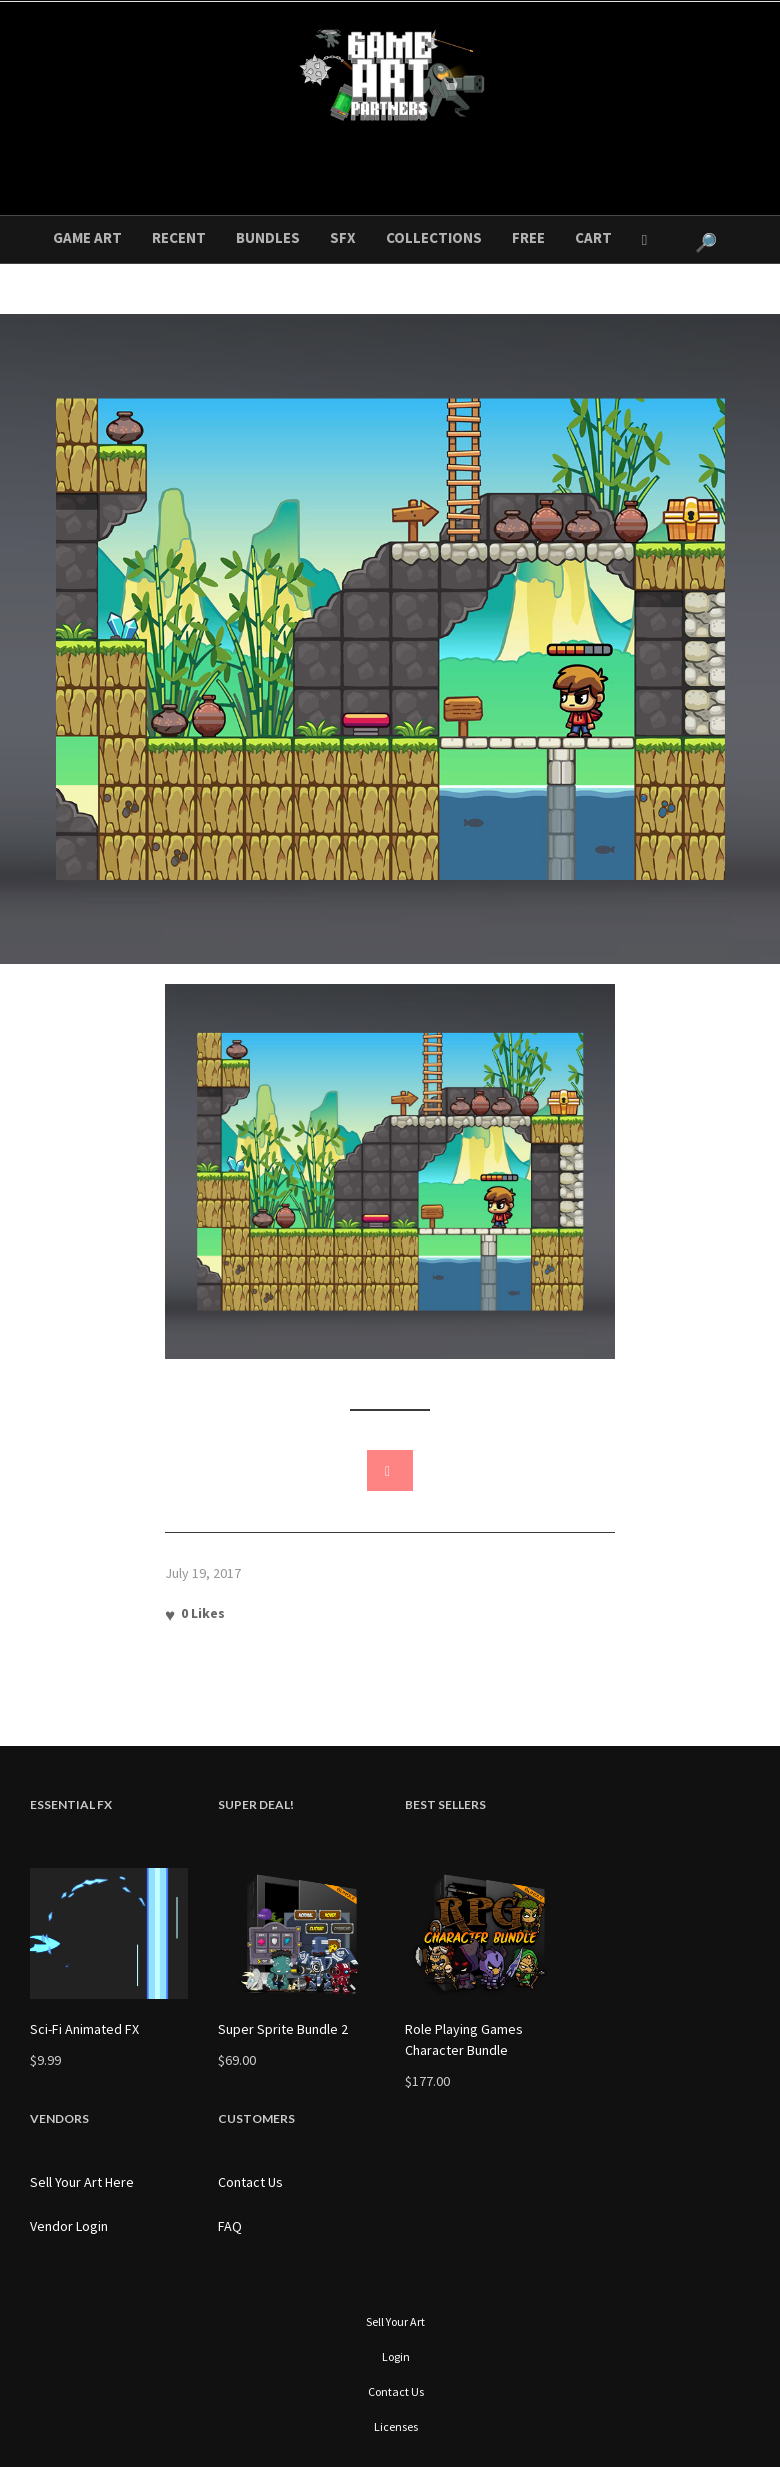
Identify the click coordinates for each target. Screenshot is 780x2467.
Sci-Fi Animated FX (84, 2029)
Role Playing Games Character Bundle (464, 2039)
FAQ (230, 2226)
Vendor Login (69, 2226)
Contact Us (250, 2182)
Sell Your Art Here (82, 2182)
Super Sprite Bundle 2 (283, 2029)
